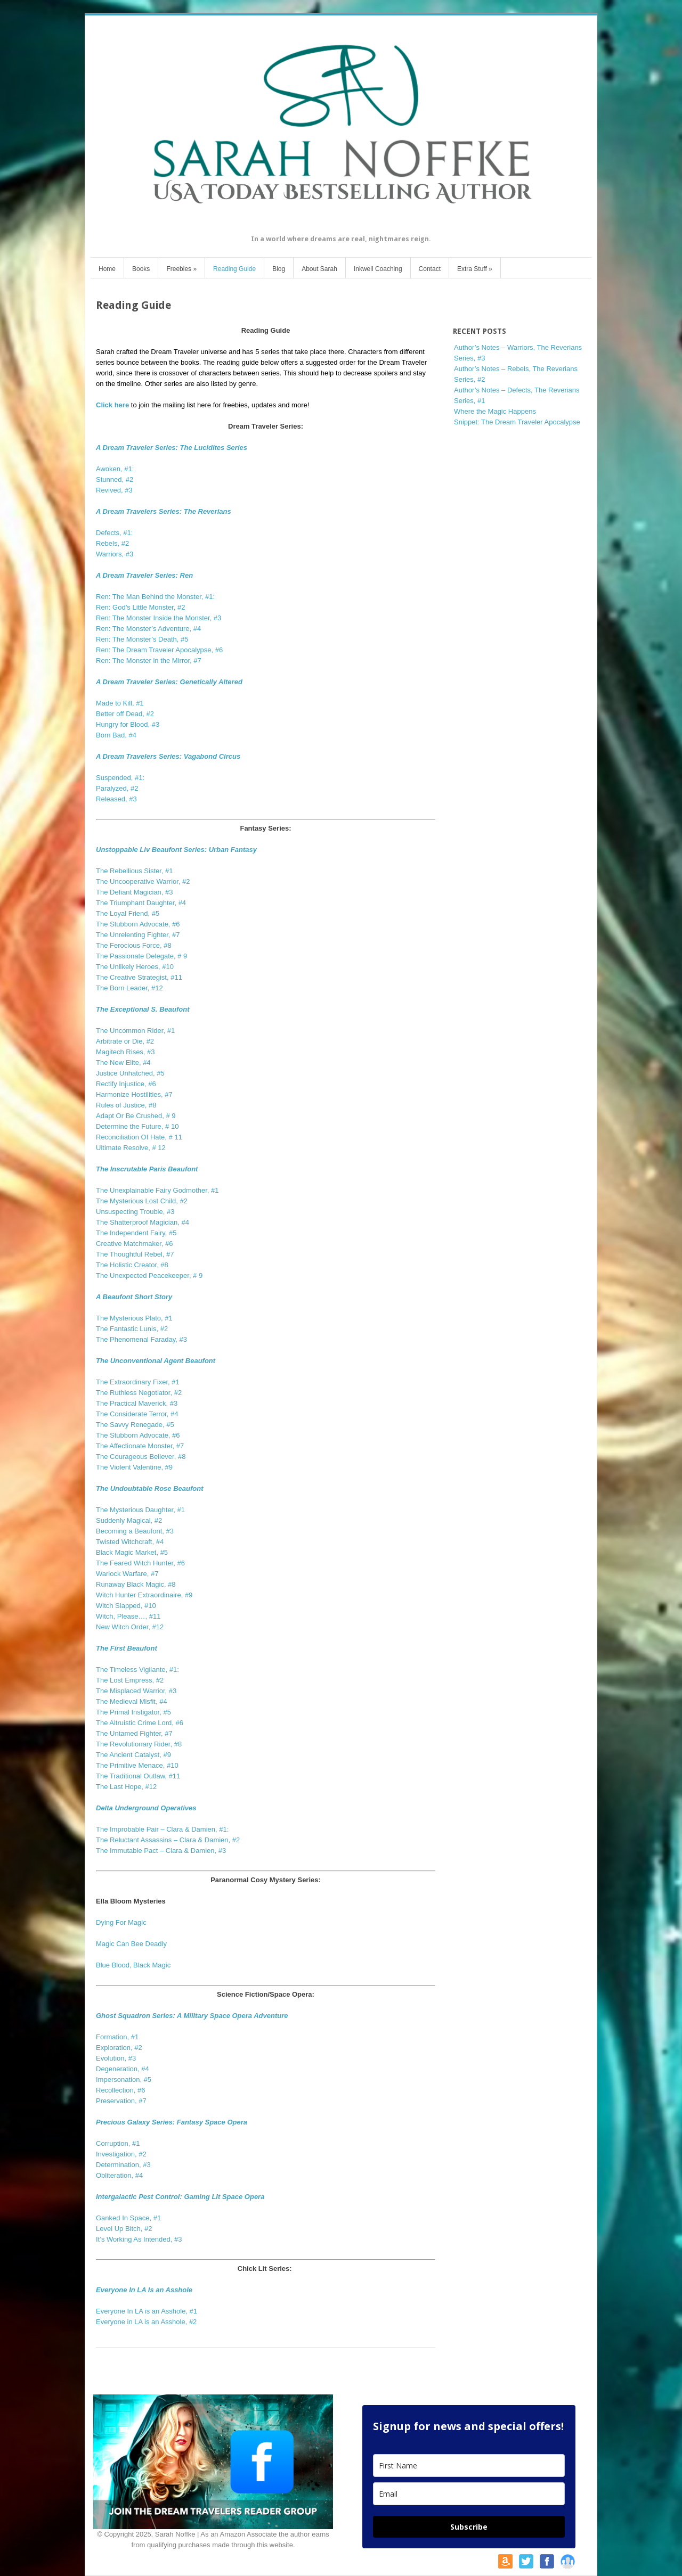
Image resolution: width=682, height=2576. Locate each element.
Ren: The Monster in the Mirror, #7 (148, 660)
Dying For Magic (121, 1922)
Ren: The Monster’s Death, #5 (142, 639)
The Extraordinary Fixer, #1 (138, 1382)
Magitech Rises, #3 (125, 1052)
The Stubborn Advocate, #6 (138, 924)
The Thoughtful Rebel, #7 (135, 1254)
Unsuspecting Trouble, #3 (135, 1212)
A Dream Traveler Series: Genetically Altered (169, 682)
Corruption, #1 (118, 2143)
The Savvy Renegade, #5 (135, 1425)
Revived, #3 (114, 490)
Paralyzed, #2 (117, 788)
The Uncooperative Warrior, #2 (143, 881)
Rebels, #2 (112, 543)
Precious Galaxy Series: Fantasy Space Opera (171, 2122)
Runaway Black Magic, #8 (136, 1584)
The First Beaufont (126, 1648)
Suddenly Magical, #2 (129, 1520)
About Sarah (319, 269)
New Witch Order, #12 (130, 1627)
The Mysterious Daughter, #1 (140, 1510)
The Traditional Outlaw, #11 (138, 1776)
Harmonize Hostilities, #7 (134, 1094)
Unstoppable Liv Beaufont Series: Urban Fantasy (176, 850)
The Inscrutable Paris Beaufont (147, 1169)
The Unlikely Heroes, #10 (135, 967)
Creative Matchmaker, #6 (134, 1244)
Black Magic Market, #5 (132, 1552)
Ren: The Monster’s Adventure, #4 (148, 629)
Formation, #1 (117, 2037)
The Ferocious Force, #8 (134, 945)
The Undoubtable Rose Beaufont (150, 1488)
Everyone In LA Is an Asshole (144, 2290)
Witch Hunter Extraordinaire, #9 (144, 1595)
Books (141, 269)
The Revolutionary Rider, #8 (139, 1744)
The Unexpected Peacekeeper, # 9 (149, 1275)
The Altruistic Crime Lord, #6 (139, 1723)
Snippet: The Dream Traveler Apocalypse (517, 422)
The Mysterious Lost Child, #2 (142, 1201)
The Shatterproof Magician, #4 (142, 1222)
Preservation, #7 (121, 2101)
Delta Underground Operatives (146, 1808)
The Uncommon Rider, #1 (135, 1031)
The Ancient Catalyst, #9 (133, 1755)
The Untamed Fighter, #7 (134, 1733)
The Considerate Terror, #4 (137, 1414)
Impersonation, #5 (123, 2079)
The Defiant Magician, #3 (134, 892)
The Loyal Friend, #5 (127, 913)
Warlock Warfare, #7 (127, 1574)
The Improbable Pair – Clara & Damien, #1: (162, 1829)
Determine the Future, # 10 (137, 1126)
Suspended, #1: (120, 778)
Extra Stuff (474, 269)
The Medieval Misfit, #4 (131, 1701)
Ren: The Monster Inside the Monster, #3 (158, 618)
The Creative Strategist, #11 (139, 977)
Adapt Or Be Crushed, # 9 (136, 1116)
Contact (430, 269)
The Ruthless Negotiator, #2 (139, 1393)
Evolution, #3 (116, 2058)
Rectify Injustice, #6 (126, 1084)
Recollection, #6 (120, 2090)
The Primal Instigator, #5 (133, 1712)
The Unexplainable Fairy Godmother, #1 (157, 1190)
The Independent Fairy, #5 (136, 1233)
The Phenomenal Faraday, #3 (141, 1339)
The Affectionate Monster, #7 (140, 1446)
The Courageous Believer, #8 (140, 1457)
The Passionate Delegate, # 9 (141, 956)
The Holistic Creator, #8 (132, 1265)
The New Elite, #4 (123, 1063)
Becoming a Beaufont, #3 (135, 1531)
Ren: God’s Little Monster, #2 (140, 607)
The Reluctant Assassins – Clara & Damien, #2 (168, 1840)
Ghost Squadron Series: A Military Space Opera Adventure (192, 2016)
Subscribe (469, 2527)
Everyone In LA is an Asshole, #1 (146, 2311)
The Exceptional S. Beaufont (143, 1009)
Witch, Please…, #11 (128, 1616)
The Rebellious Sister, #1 (134, 871)
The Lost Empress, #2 (130, 1680)
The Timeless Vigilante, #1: (137, 1669)
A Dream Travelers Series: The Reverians (163, 511)
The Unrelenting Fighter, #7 (138, 935)
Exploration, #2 (119, 2048)
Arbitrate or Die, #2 (125, 1041)
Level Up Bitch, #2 (124, 2229)
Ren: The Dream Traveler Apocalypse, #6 (159, 650)
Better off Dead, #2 (125, 714)
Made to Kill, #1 (120, 703)
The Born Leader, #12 (129, 988)
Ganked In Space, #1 (128, 2218)
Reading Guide (234, 269)
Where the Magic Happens (495, 411)
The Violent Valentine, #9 (134, 1467)
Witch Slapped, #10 (126, 1606)
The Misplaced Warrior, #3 (136, 1691)
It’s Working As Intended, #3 (139, 2239)
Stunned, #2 (114, 479)
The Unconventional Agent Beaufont (155, 1361)
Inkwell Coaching (378, 269)
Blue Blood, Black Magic (133, 1965)
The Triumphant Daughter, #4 (141, 903)
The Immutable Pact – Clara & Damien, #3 (161, 1851)
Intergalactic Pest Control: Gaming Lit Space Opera (180, 2197)
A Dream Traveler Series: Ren (144, 575)
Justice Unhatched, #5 (130, 1073)
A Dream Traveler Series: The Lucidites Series (171, 448)
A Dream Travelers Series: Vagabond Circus (168, 756)
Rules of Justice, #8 (126, 1105)
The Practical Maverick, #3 (136, 1403)
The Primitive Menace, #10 (138, 1765)
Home (107, 269)
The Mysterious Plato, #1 (134, 1318)
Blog (278, 269)
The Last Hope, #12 (126, 1787)
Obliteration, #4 (119, 2175)
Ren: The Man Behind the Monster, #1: (155, 597)
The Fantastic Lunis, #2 (132, 1329)
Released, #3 (116, 799)
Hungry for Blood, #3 (127, 724)
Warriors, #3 (114, 554)
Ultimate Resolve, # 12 (131, 1148)
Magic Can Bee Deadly (131, 1944)
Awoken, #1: (115, 469)
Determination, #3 (123, 2165)
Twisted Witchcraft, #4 (130, 1542)
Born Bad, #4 (116, 735)
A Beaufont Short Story (134, 1297)
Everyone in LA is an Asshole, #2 (146, 2322)
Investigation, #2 (121, 2154)
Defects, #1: (114, 533)
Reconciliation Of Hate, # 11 (139, 1137)
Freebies (181, 269)
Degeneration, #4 (122, 2069)
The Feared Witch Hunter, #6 (140, 1563)
